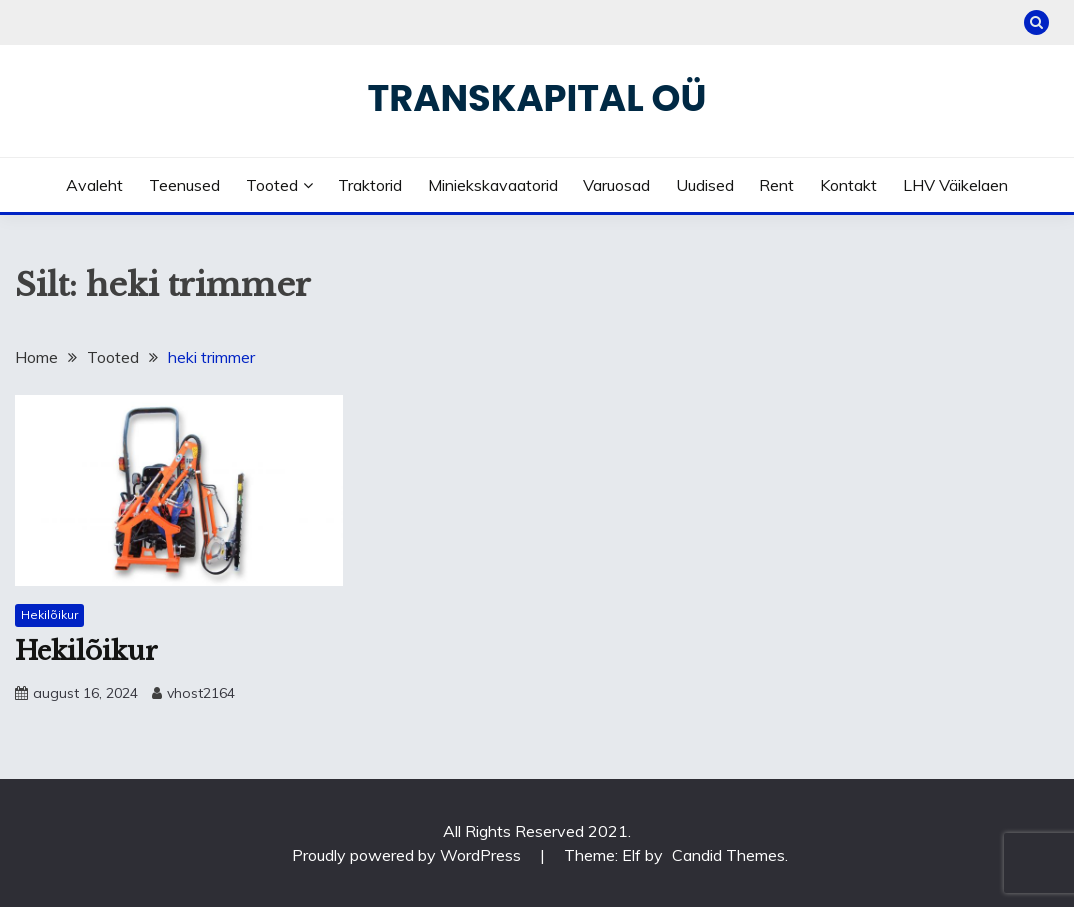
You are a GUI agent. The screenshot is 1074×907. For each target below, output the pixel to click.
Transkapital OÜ (537, 98)
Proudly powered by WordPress (408, 855)
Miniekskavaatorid (493, 185)
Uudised (705, 185)
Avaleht (94, 185)
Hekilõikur (49, 614)
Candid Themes (728, 855)
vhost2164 (201, 693)
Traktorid (370, 185)
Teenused (184, 185)
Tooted (272, 185)
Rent (776, 185)
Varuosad (616, 185)
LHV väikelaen (955, 185)
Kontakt (848, 185)
